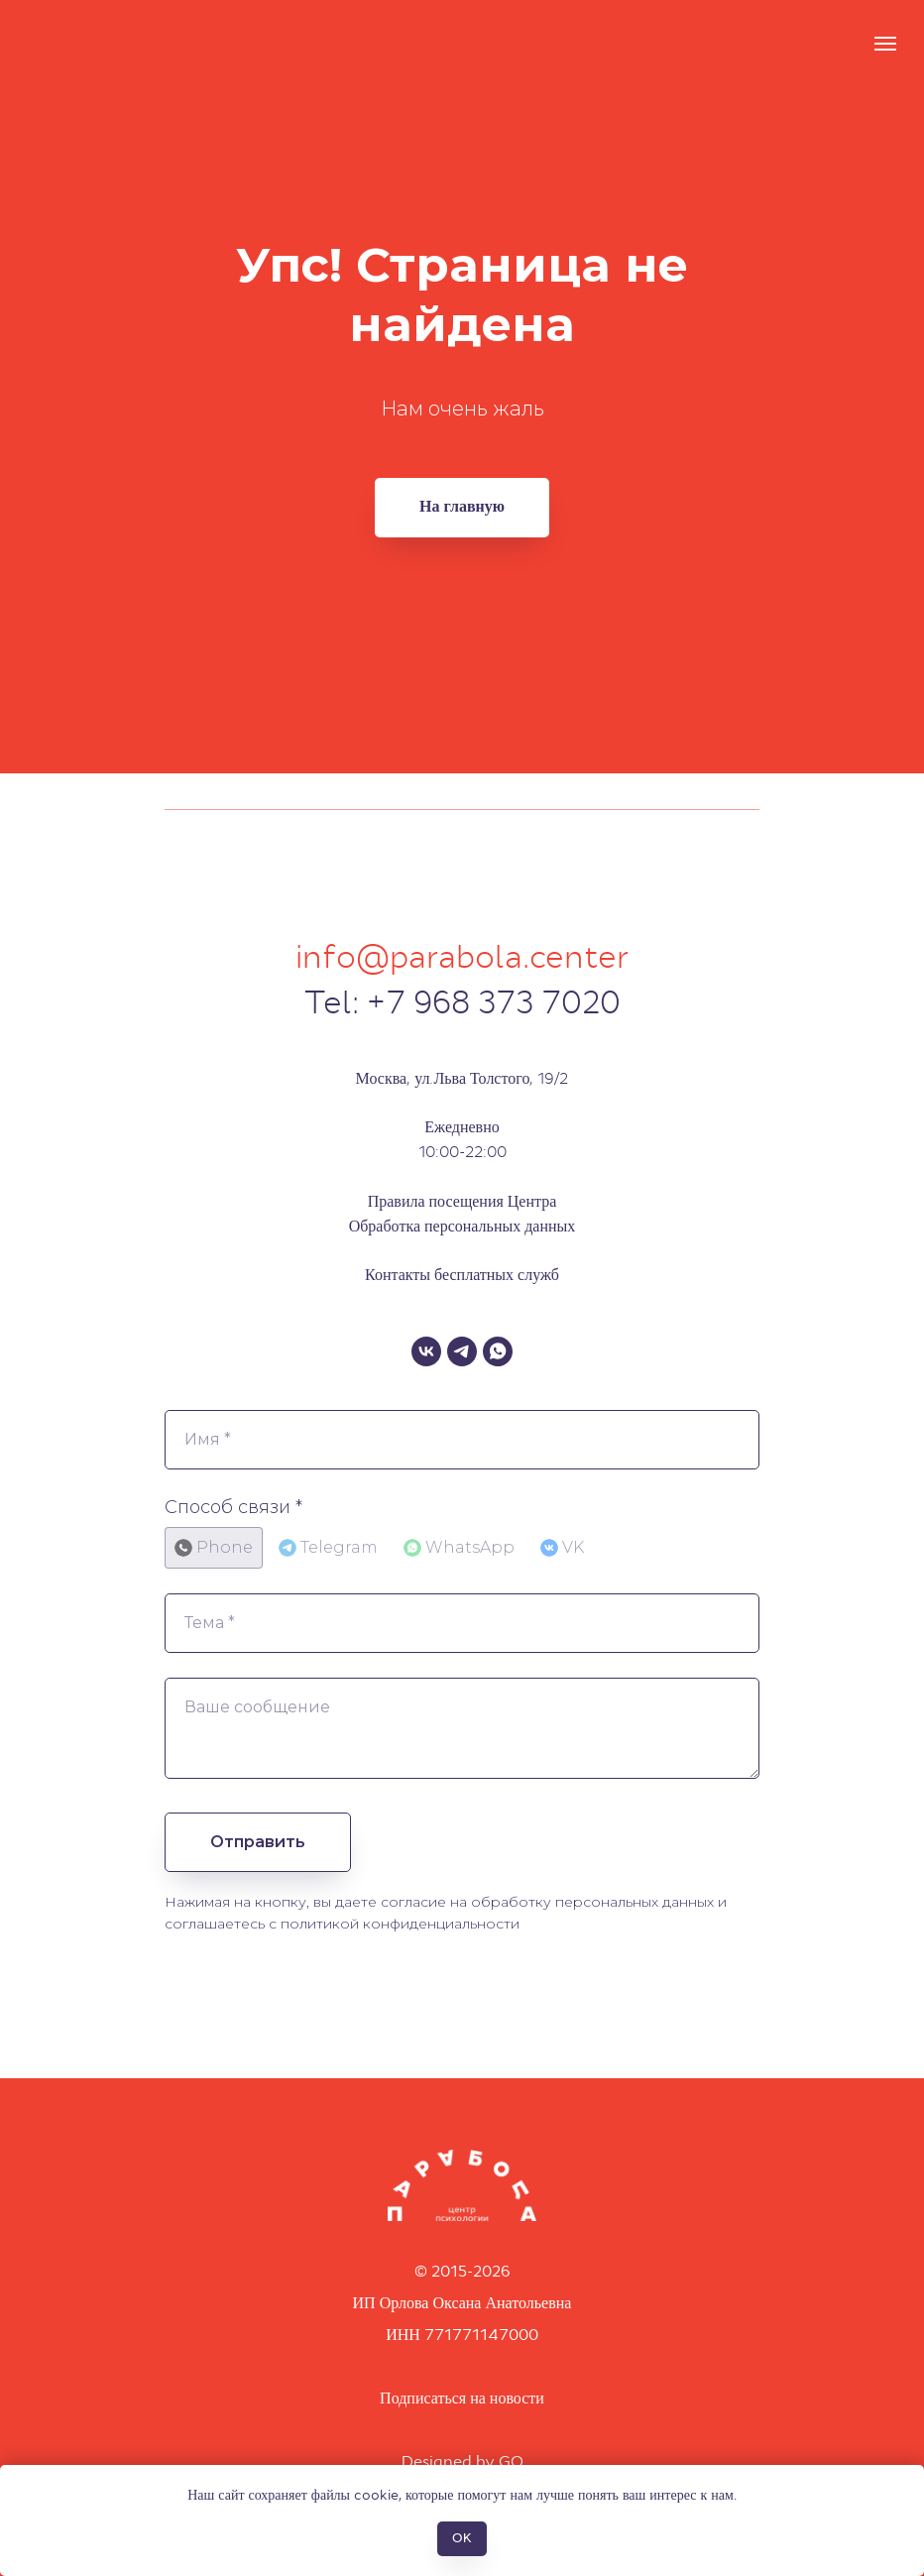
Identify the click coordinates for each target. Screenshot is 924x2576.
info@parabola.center (462, 957)
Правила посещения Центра (462, 1201)
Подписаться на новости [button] (462, 2398)
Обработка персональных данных (462, 1226)
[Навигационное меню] (885, 44)
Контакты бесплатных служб (462, 1274)
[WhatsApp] (498, 1351)
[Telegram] (462, 1351)
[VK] (426, 1351)
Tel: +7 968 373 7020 (462, 1003)
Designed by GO (462, 2461)
